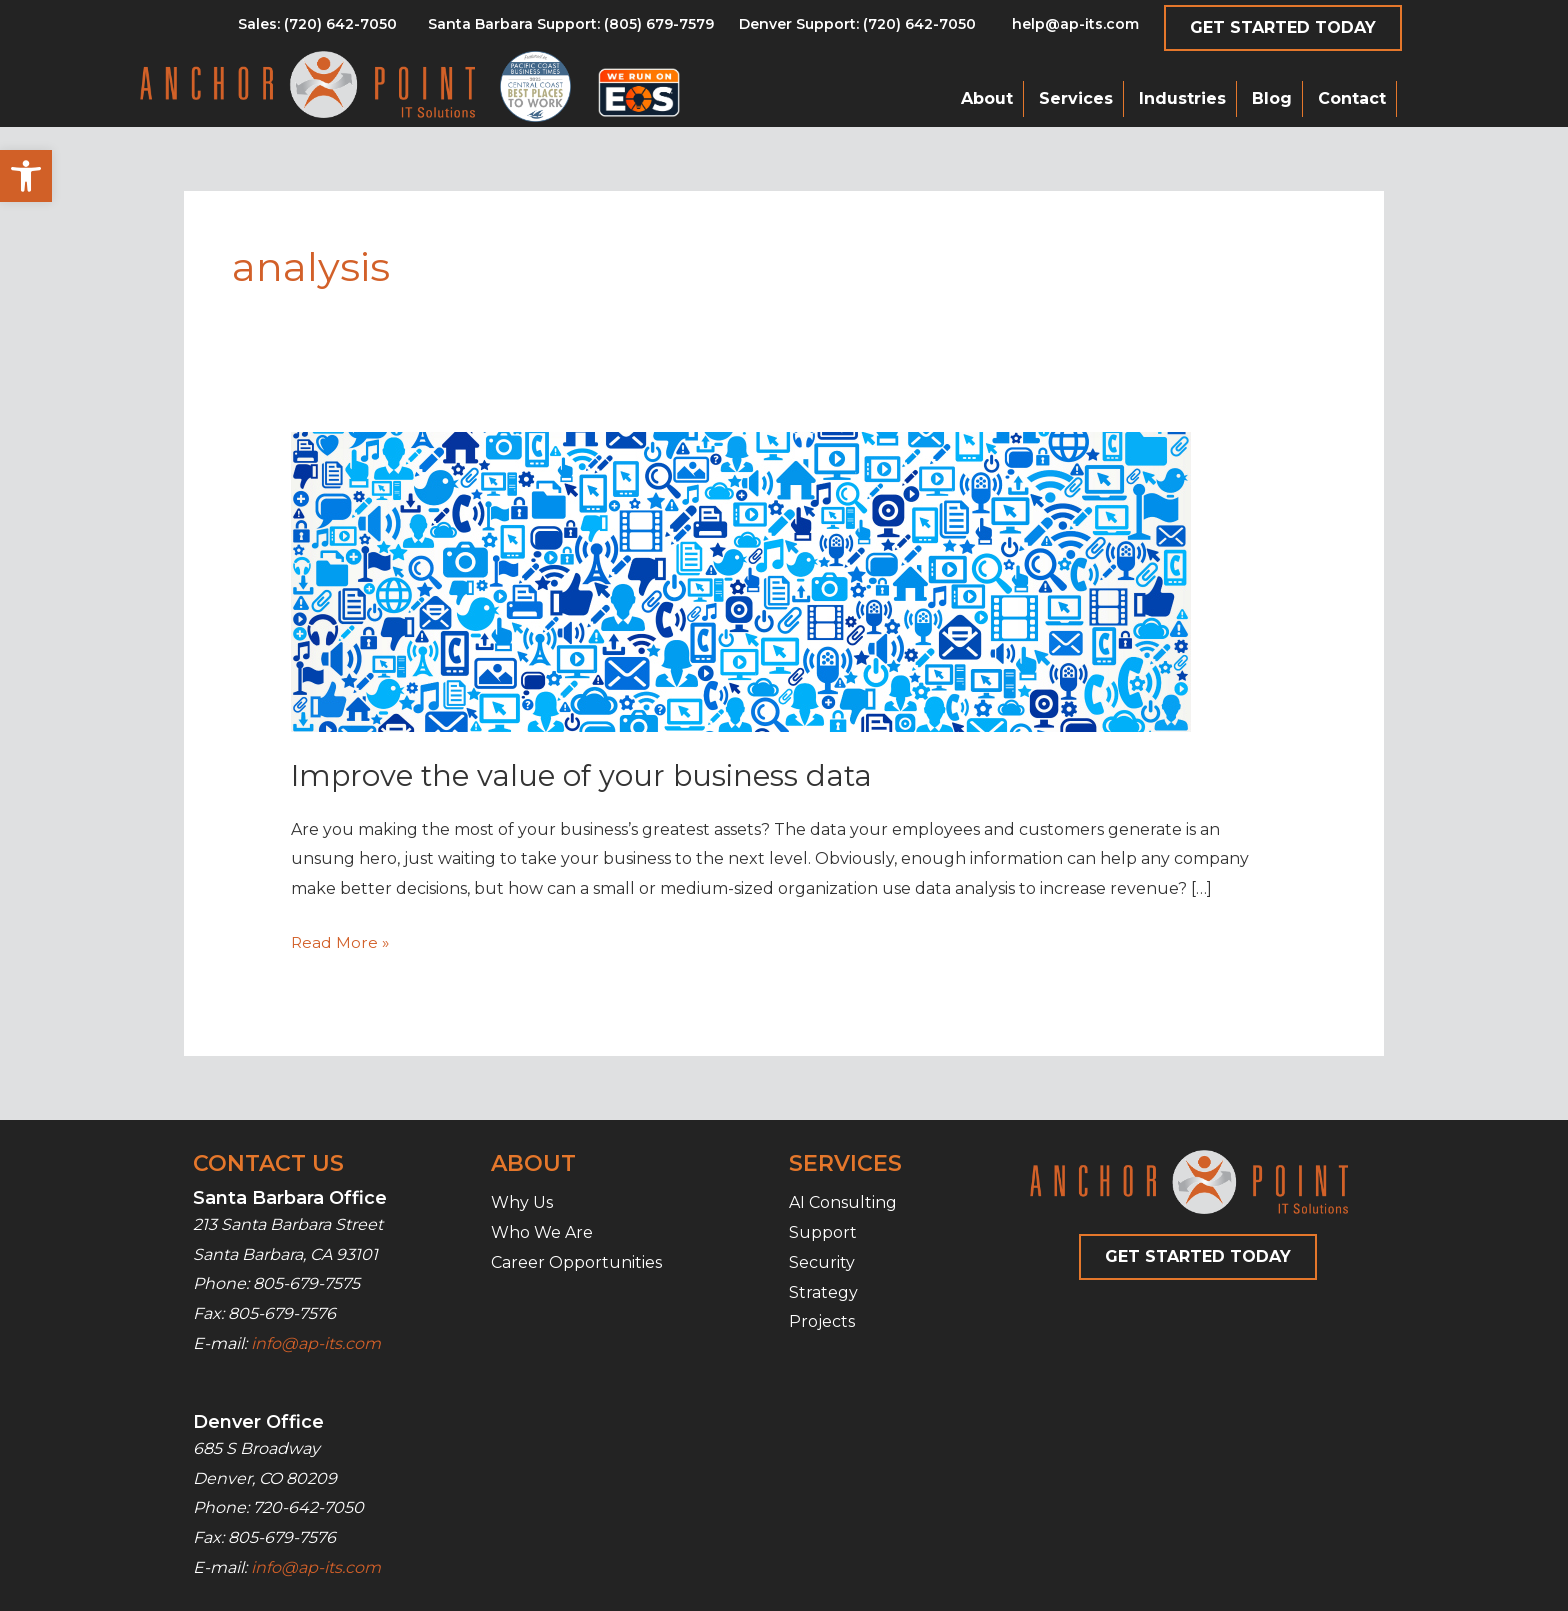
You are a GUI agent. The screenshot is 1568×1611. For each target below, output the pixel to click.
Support (823, 1232)
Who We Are (542, 1232)
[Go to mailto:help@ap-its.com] (1064, 29)
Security (822, 1262)
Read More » (341, 943)
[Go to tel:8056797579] (317, 29)
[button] (26, 176)
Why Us (522, 1202)
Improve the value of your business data (587, 775)
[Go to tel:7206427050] (857, 29)
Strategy (823, 1291)
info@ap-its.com (316, 1343)
